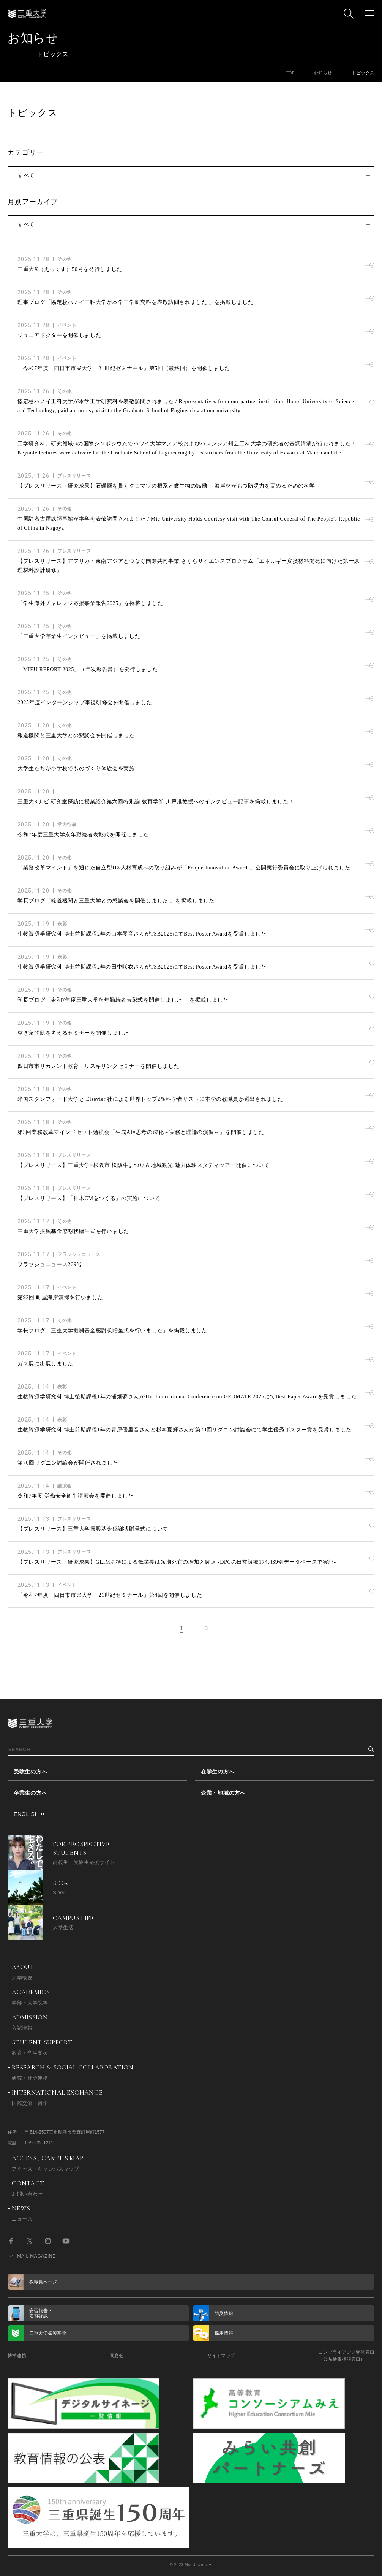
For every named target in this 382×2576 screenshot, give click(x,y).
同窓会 (117, 2355)
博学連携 (17, 2355)
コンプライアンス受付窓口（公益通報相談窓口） (346, 2356)
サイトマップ (221, 2355)
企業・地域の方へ (223, 1793)
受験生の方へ (30, 1772)
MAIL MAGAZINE (32, 2256)
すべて (26, 175)
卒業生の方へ (30, 1793)
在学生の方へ (217, 1772)
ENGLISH (26, 1814)
